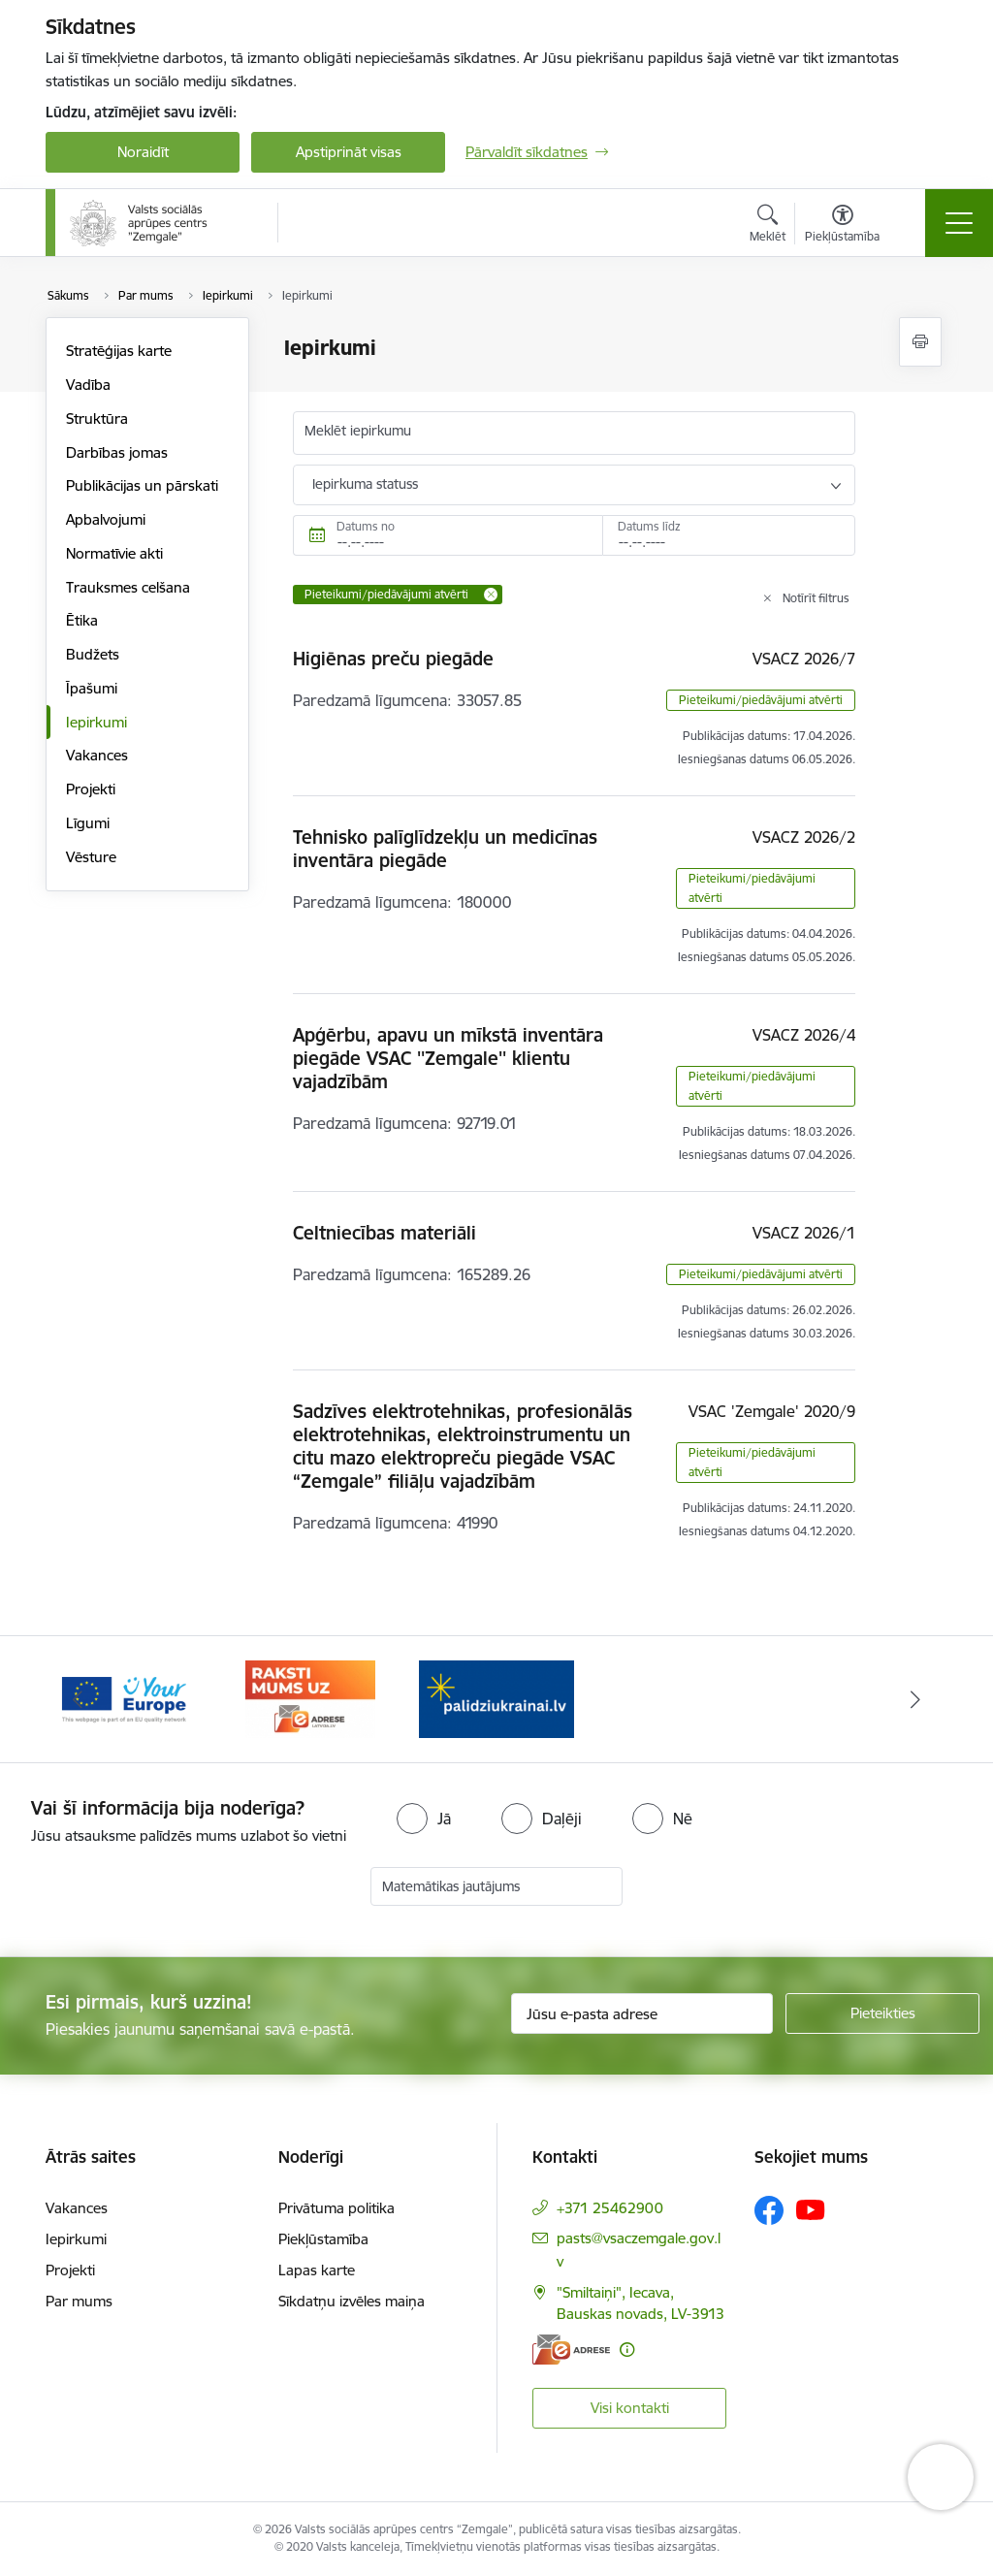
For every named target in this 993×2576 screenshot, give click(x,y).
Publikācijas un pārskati (142, 485)
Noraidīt (143, 152)
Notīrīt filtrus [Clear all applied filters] (816, 598)
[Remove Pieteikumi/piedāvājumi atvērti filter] (490, 594)
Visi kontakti (630, 2408)
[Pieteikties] (882, 2013)
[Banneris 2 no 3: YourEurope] (310, 1698)
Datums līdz (649, 526)
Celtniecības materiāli (384, 1232)
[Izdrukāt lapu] (920, 342)
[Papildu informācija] (627, 2349)
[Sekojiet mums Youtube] (810, 2209)
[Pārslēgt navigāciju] (959, 223)
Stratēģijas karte (119, 350)
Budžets (92, 654)
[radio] (424, 1818)
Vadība (88, 384)
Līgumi (88, 823)
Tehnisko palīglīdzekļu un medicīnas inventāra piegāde (445, 848)
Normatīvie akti (114, 553)
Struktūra (97, 418)
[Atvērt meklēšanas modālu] (767, 226)
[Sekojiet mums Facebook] (769, 2210)
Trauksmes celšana (128, 587)
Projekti (90, 789)
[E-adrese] (571, 2350)
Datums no (365, 526)
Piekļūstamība (323, 2239)
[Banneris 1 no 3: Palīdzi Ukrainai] (124, 1698)
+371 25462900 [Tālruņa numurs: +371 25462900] (610, 2208)
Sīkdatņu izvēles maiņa (351, 2301)
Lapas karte (316, 2270)
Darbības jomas (117, 452)
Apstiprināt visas (348, 152)
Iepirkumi (96, 722)
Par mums (79, 2301)
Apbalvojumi (105, 519)
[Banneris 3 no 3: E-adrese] (496, 1698)
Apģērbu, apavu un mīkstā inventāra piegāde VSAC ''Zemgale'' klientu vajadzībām (448, 1058)
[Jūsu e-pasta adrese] (642, 2013)
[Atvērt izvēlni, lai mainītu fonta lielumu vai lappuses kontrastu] (842, 226)
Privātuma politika (336, 2208)
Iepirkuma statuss (365, 484)
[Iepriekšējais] (77, 1699)
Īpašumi (91, 688)
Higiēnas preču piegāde (393, 658)
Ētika (82, 620)
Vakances (97, 755)
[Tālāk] (915, 1699)
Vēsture (91, 857)
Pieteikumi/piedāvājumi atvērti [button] (761, 699)
